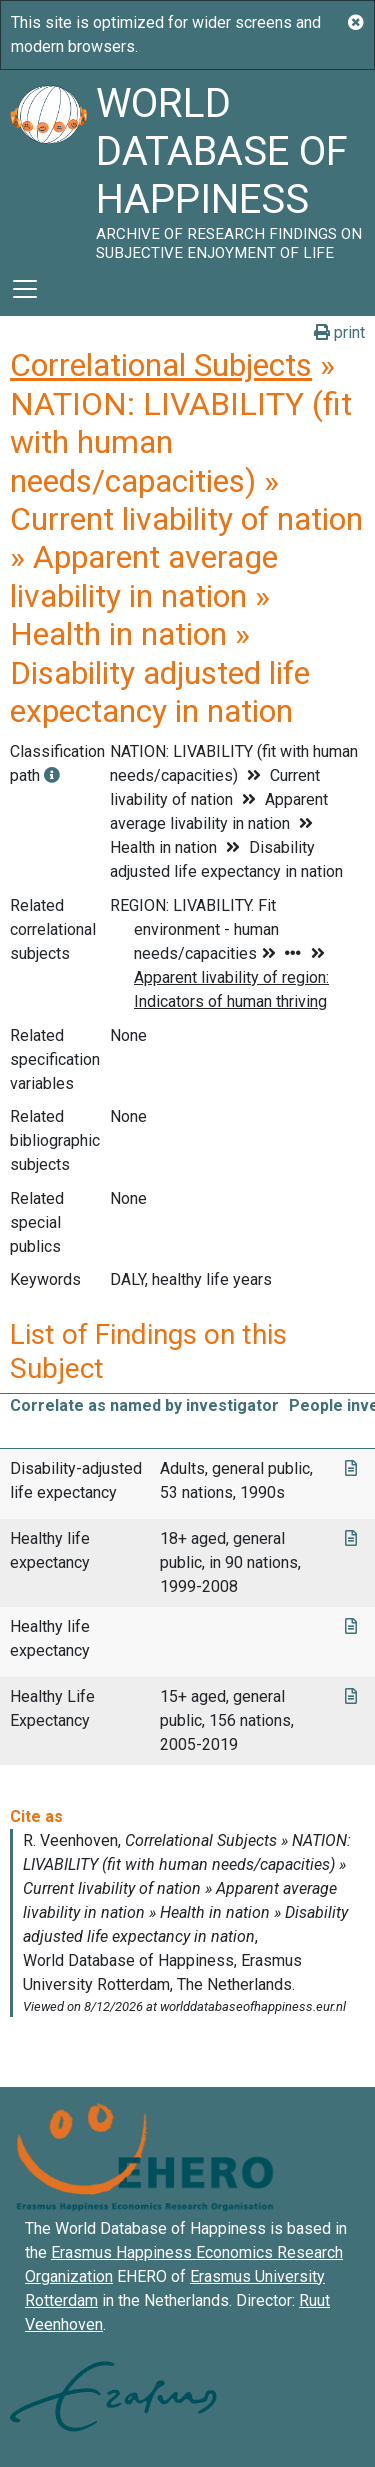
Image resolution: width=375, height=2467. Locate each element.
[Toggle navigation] (25, 289)
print (339, 332)
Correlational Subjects (161, 365)
